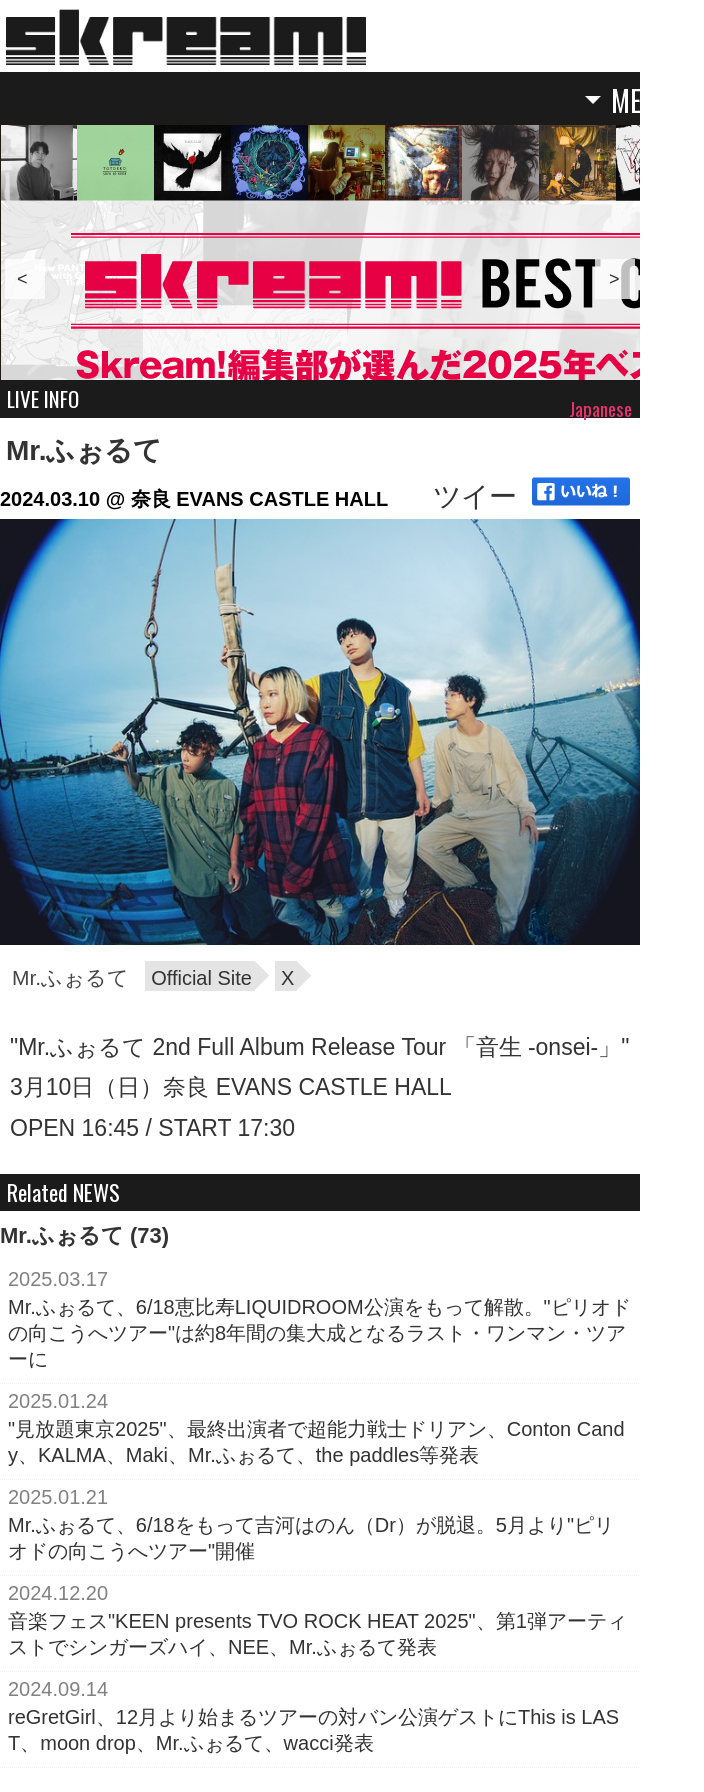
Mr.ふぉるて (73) (84, 1235)
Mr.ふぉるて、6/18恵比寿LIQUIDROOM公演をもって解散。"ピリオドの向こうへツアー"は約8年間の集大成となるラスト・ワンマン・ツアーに (319, 1333)
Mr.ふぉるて (84, 450)
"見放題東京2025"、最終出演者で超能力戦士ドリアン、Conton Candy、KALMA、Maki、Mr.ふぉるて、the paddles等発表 (316, 1442)
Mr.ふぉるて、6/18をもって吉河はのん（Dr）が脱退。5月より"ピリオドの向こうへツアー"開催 (311, 1538)
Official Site (201, 978)
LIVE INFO (43, 398)
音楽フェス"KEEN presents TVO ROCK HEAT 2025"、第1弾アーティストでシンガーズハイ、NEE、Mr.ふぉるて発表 (317, 1634)
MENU (642, 102)
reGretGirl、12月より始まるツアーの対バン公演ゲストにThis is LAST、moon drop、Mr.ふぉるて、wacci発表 (313, 1730)
